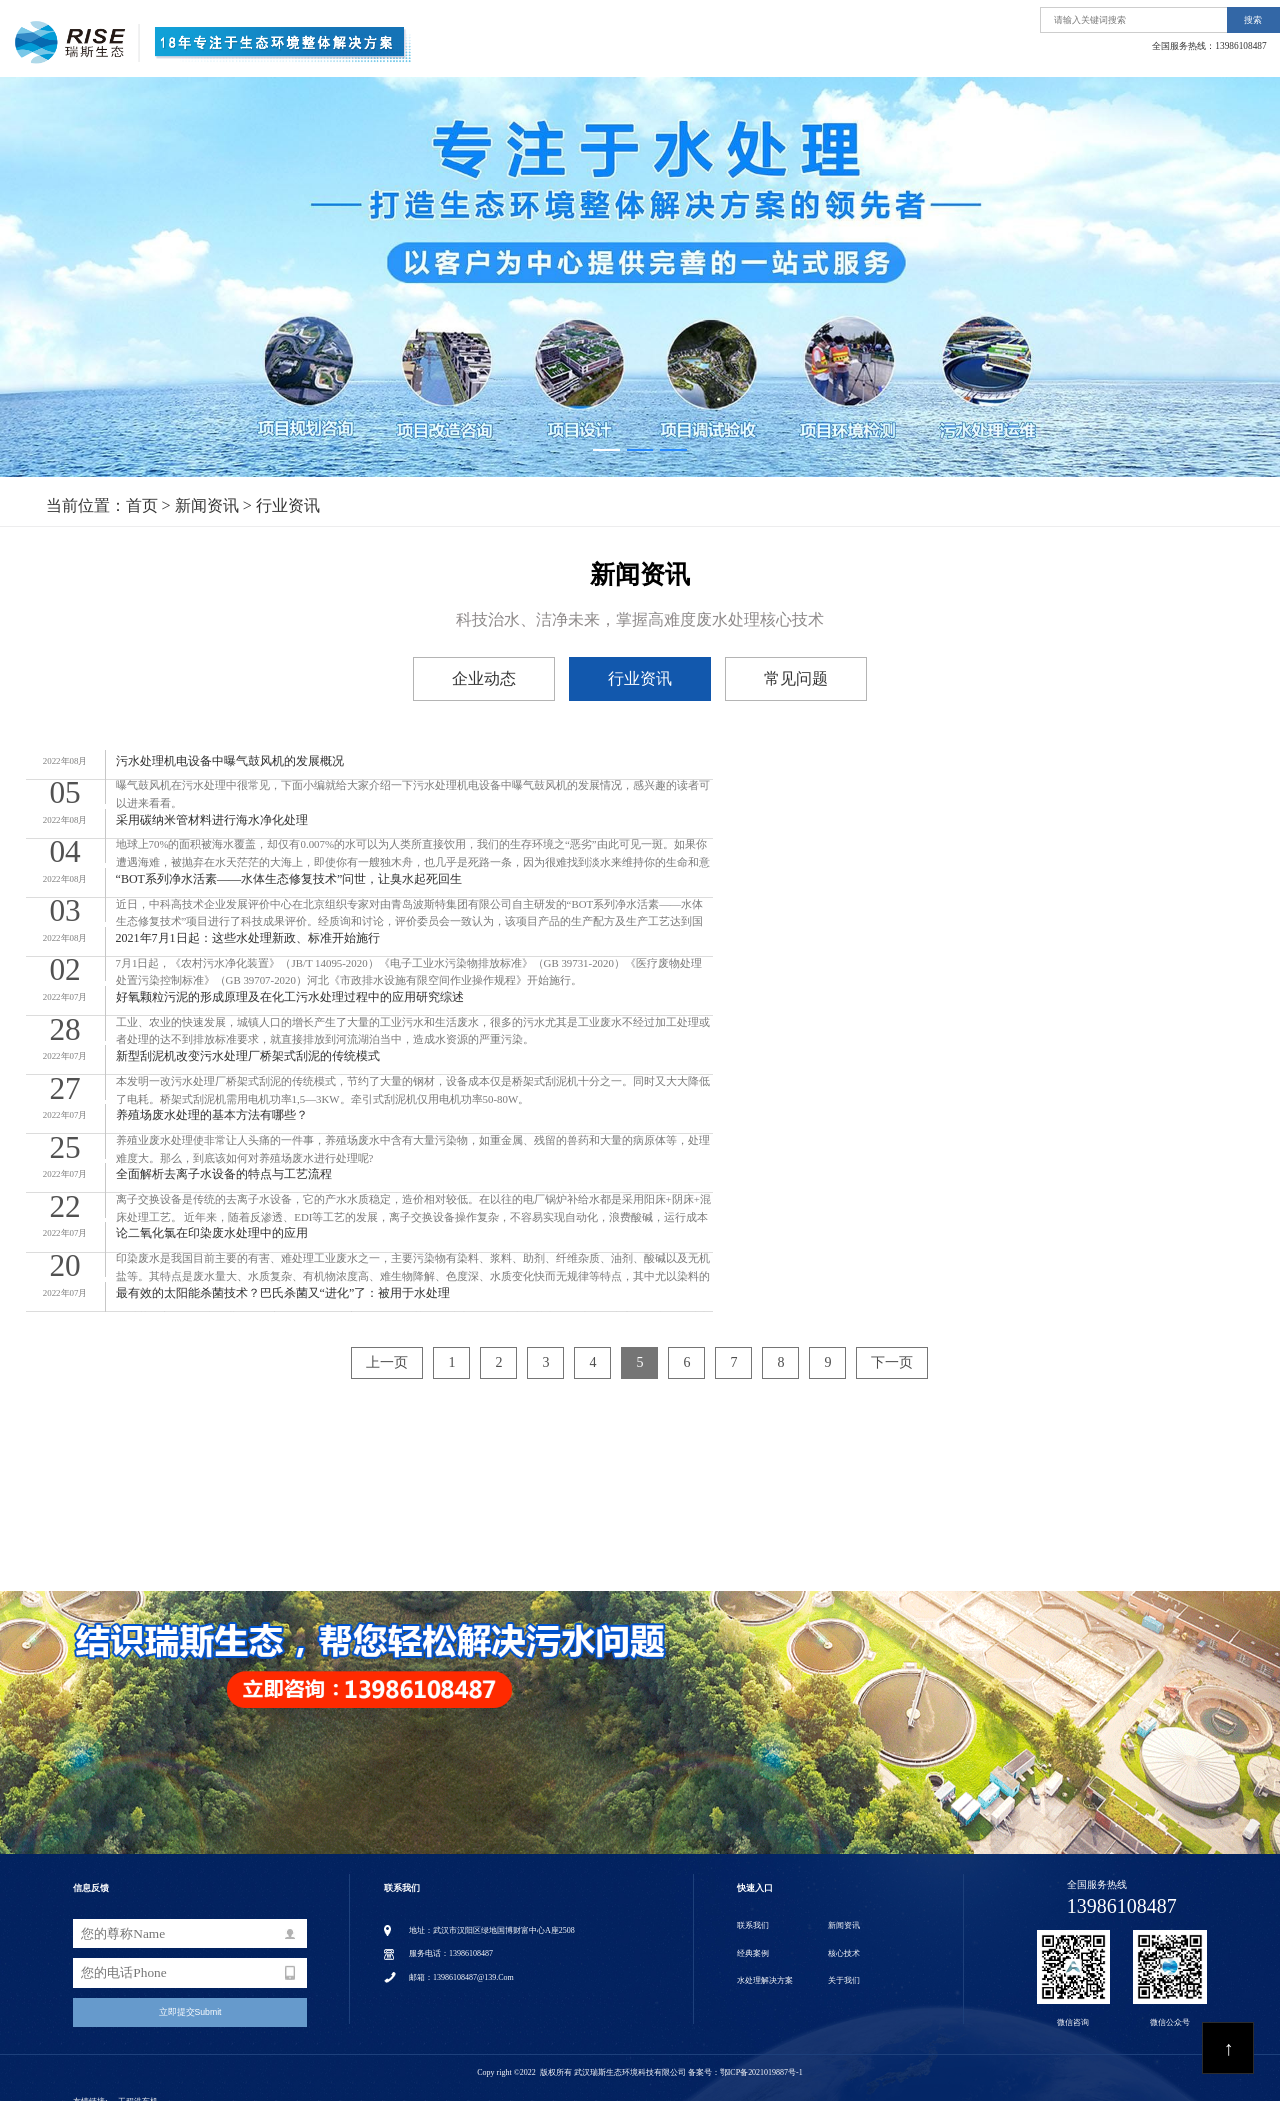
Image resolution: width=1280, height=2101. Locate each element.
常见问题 (796, 678)
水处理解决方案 (825, 57)
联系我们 (1231, 57)
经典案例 (1037, 57)
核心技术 (939, 57)
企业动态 (484, 678)
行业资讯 (288, 505)
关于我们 (712, 57)
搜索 (1253, 20)
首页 (625, 57)
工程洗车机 (138, 2088)
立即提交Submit (190, 1999)
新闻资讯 (1134, 57)
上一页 (387, 1349)
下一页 (892, 1349)
